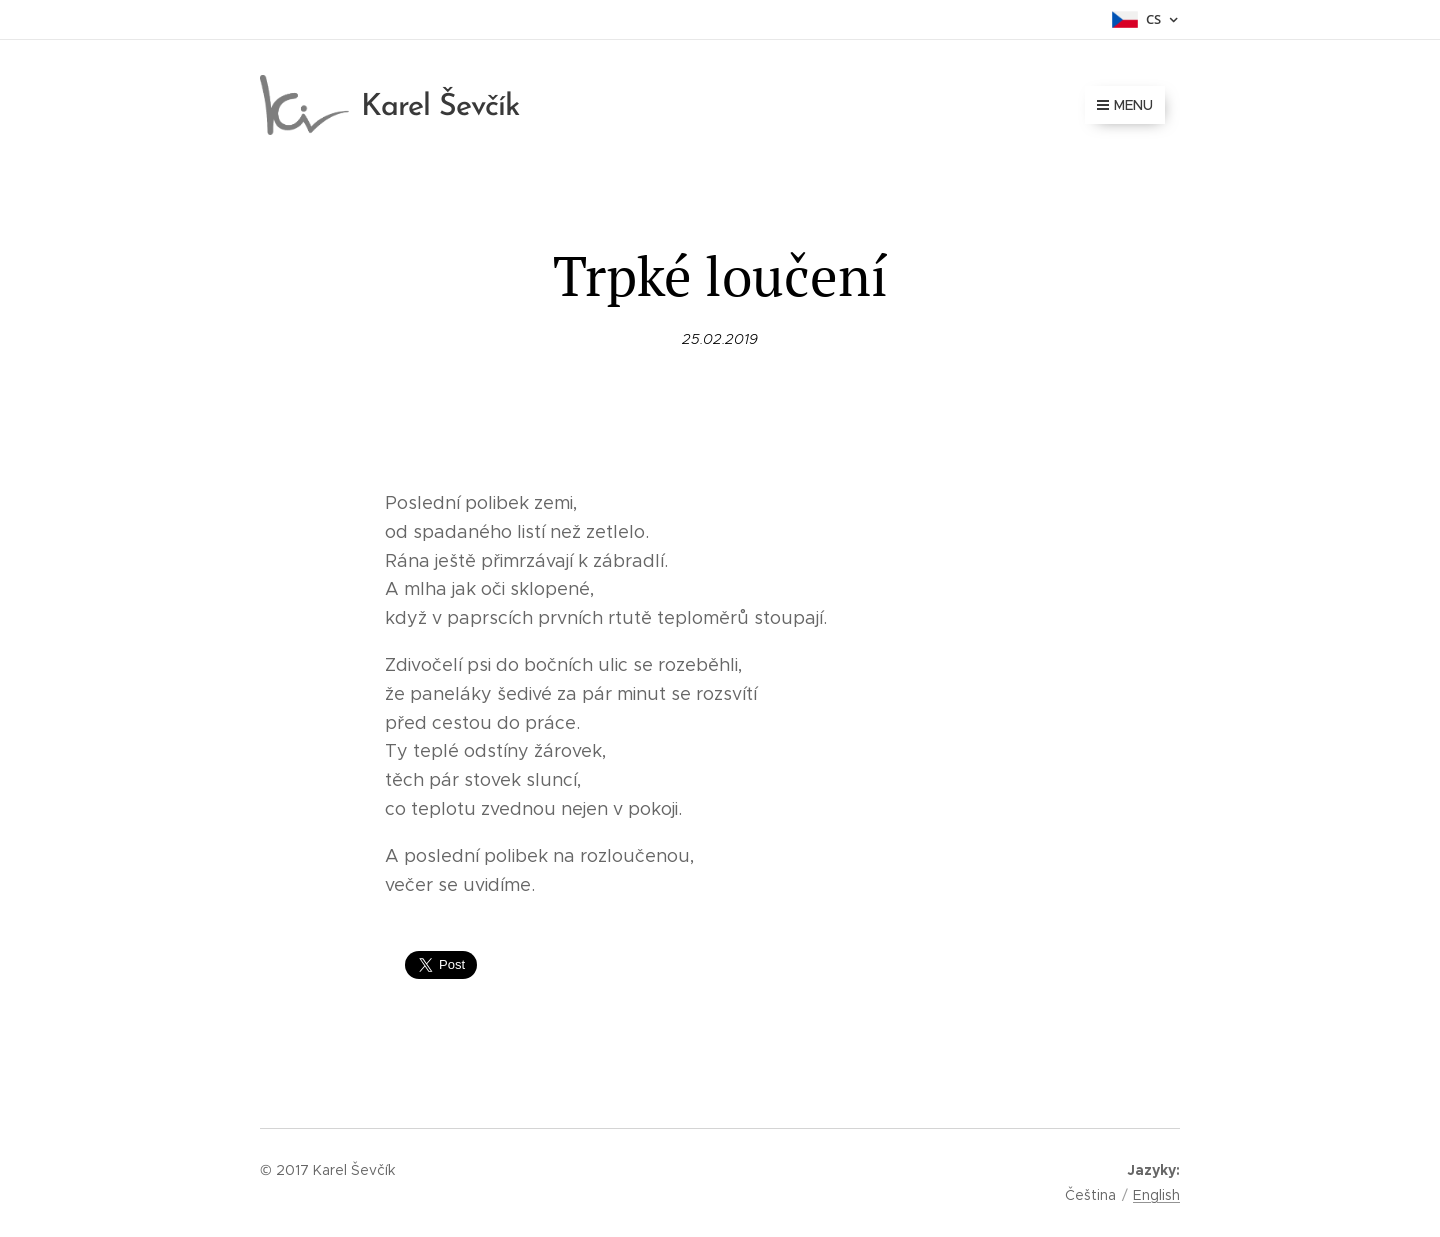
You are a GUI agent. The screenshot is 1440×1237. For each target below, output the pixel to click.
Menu (1125, 105)
